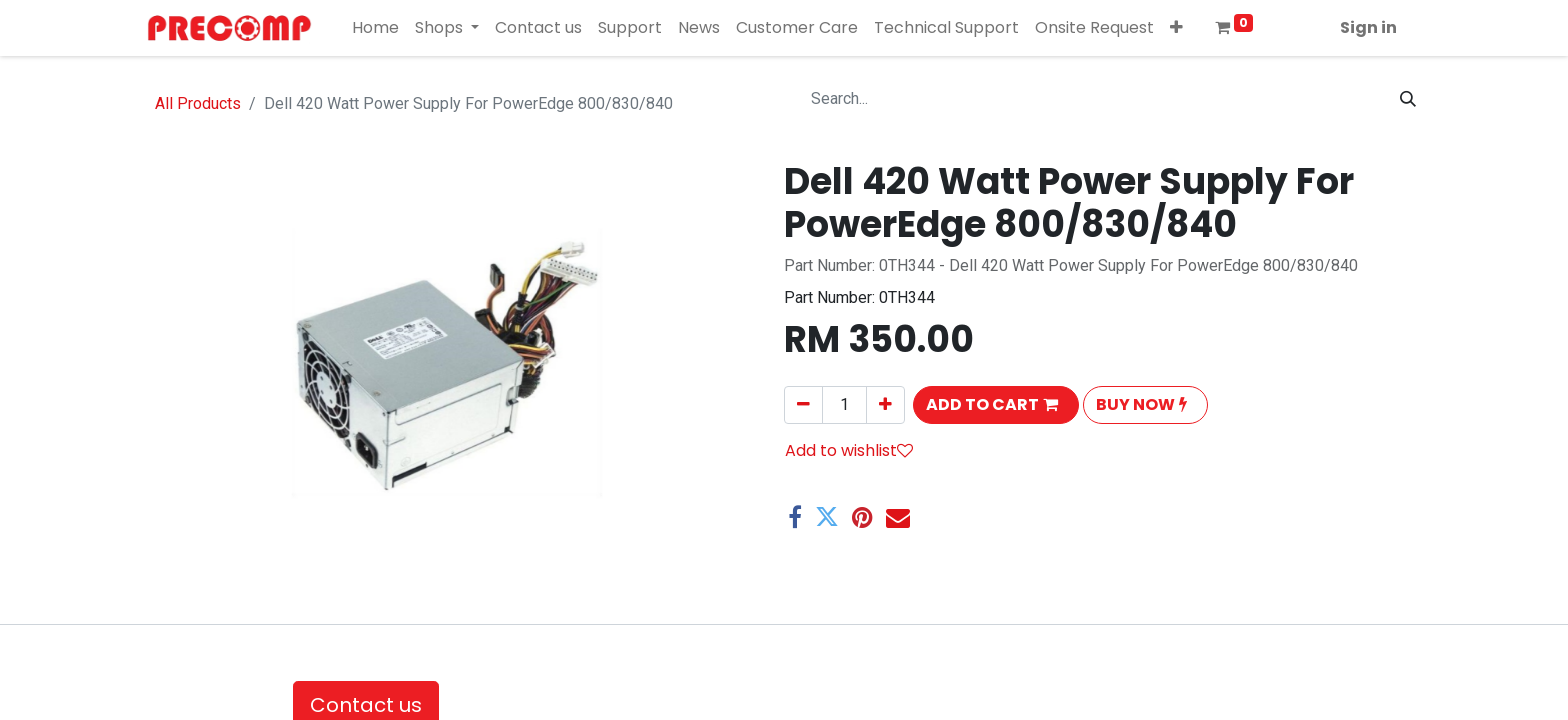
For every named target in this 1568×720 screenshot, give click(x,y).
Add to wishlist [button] (849, 450)
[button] (1176, 28)
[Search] (1408, 99)
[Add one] (885, 405)
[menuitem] (375, 28)
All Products (198, 103)
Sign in (1368, 27)
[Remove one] (803, 405)
